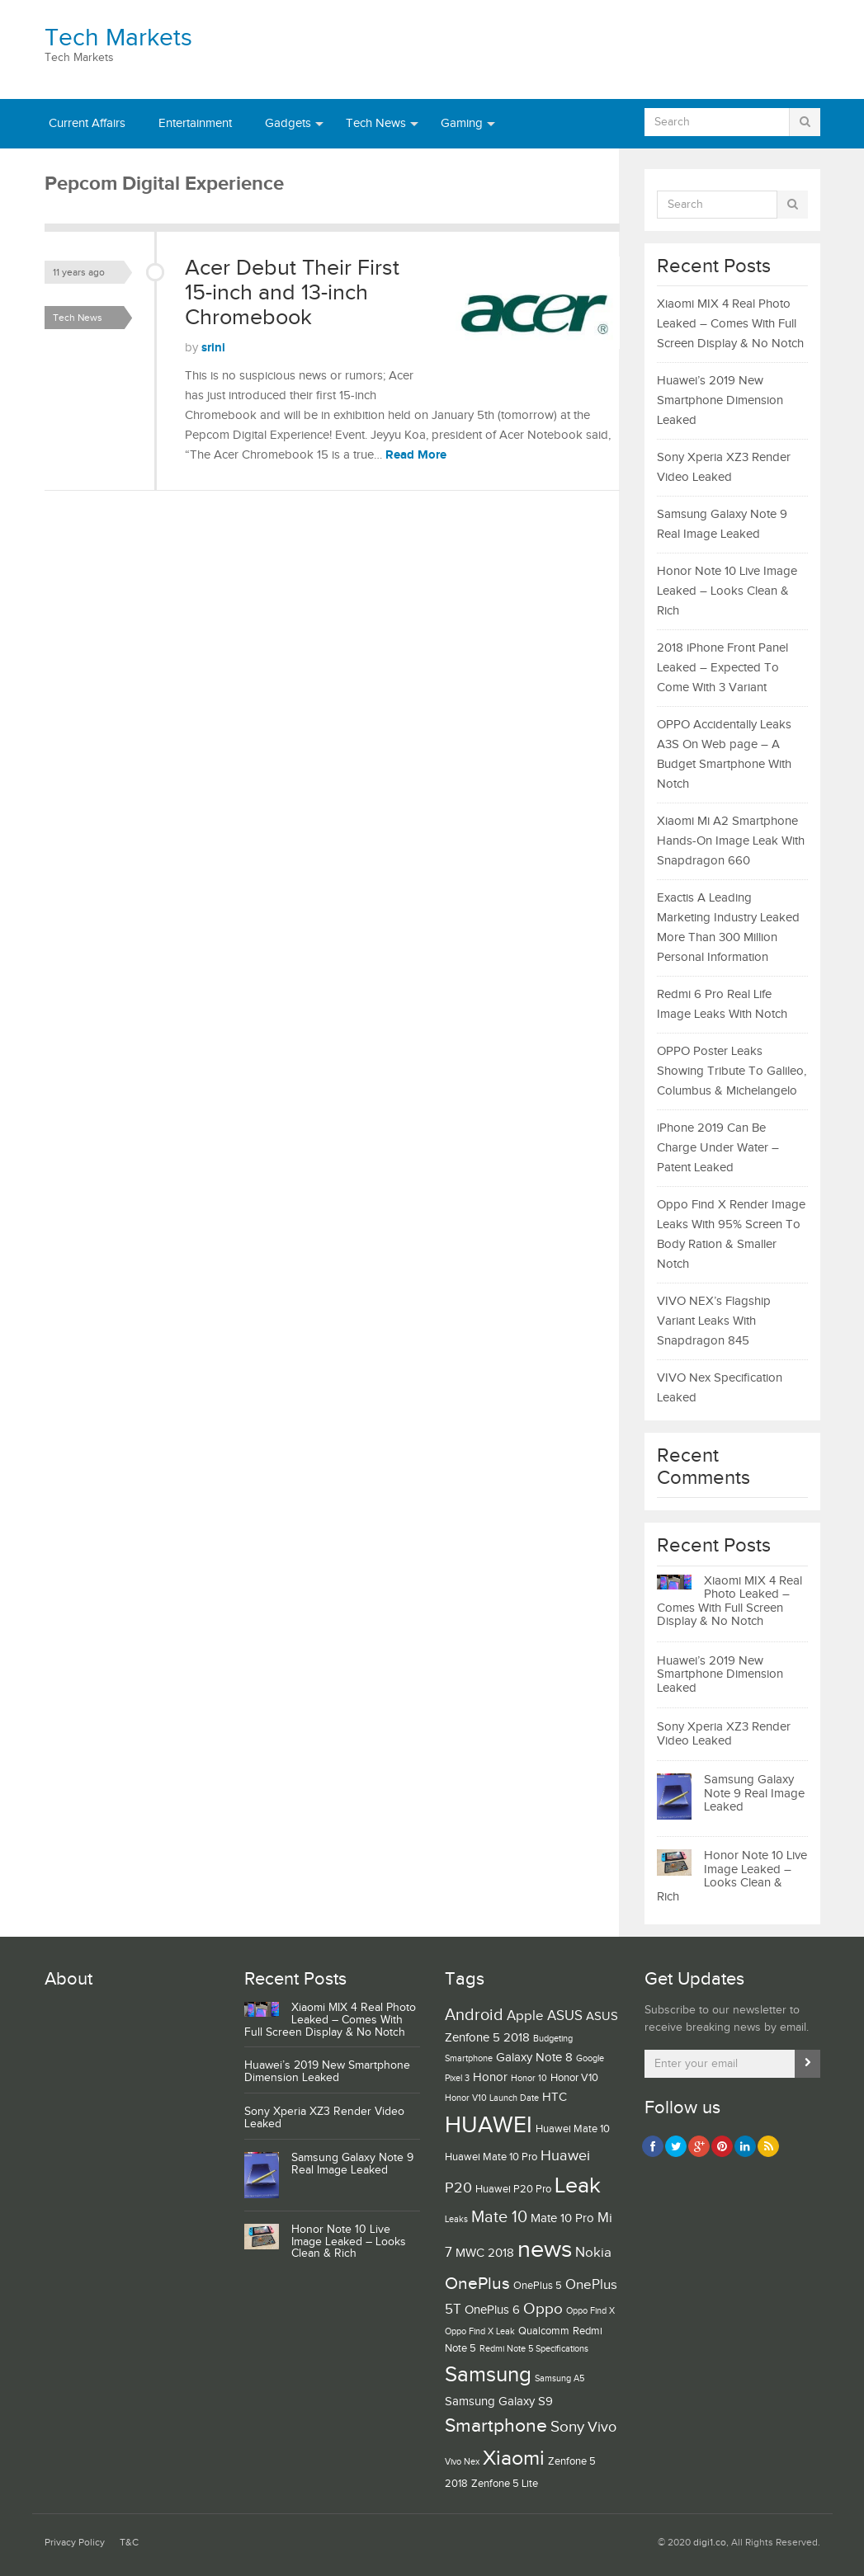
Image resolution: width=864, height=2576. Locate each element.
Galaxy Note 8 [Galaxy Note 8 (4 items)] (534, 2058)
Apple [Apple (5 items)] (525, 2016)
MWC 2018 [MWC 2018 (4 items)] (485, 2253)
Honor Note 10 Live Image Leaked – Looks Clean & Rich (727, 591)
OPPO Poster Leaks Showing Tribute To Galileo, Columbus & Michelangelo (731, 1071)
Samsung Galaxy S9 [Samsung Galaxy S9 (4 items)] (499, 2402)
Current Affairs (87, 123)
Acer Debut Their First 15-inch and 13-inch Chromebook (292, 292)
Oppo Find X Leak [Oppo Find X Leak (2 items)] (480, 2332)
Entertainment (195, 123)
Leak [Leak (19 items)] (578, 2186)
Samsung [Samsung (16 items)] (488, 2374)
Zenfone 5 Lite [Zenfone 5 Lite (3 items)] (504, 2483)
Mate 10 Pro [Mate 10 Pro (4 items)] (562, 2218)
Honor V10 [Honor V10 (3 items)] (574, 2077)
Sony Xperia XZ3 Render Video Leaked (724, 1734)
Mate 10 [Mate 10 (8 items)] (499, 2217)
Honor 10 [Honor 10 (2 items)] (529, 2079)
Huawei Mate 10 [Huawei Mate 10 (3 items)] (573, 2129)
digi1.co (709, 2542)
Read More (415, 455)
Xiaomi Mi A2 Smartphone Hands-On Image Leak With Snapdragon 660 (731, 841)
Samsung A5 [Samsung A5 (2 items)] (559, 2379)
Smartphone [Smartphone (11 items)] (496, 2426)
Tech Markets (118, 38)
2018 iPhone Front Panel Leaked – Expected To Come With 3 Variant (722, 668)
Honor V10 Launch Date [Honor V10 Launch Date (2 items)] (492, 2098)
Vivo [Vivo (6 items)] (602, 2427)
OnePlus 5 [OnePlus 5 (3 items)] (537, 2285)
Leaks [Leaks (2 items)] (456, 2220)
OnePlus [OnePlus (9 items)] (477, 2283)
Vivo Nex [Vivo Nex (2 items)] (462, 2462)
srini (213, 348)
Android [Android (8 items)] (474, 2015)
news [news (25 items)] (544, 2249)
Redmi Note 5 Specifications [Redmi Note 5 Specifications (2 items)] (533, 2349)
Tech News (376, 123)
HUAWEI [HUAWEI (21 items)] (488, 2125)
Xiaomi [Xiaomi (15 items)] (514, 2458)
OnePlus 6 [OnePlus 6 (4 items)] (492, 2310)
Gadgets (288, 123)
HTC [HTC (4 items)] (554, 2097)
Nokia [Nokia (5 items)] (593, 2252)
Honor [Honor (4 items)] (490, 2077)
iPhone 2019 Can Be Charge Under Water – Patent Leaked (718, 1148)
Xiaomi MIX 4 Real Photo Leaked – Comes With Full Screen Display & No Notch (730, 324)
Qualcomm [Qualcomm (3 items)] (543, 2331)
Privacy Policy (75, 2542)
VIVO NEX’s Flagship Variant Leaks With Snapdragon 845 (714, 1321)
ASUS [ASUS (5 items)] (565, 2016)
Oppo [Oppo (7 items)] (543, 2309)
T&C (129, 2542)
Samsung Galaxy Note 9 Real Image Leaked (754, 1793)
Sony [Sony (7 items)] (567, 2427)
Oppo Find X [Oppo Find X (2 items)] (590, 2311)
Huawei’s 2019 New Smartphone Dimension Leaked (720, 400)
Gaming (462, 123)
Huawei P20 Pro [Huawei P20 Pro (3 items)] (513, 2189)
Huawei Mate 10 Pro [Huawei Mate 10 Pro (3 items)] (491, 2157)
